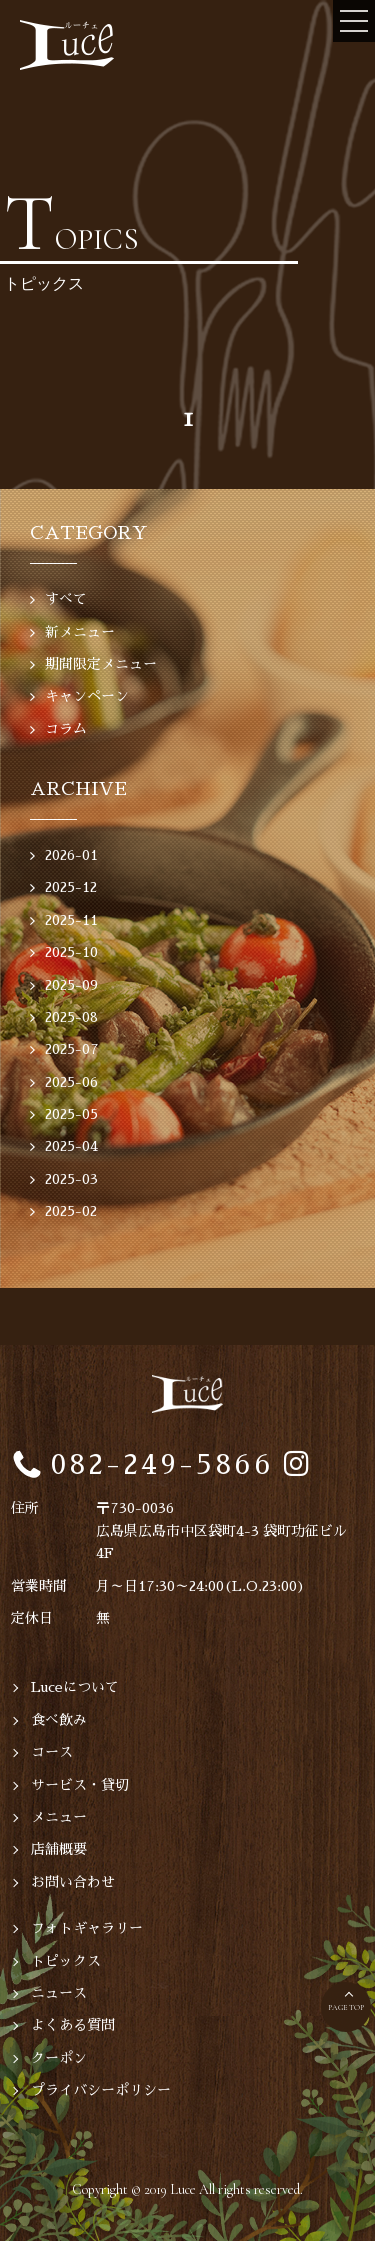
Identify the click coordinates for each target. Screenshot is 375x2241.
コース (52, 1752)
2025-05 (71, 1114)
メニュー (59, 1817)
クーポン (59, 2058)
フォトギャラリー (87, 1928)
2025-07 (72, 1049)
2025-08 (71, 1017)
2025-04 (71, 1146)
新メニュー (80, 632)
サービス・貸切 (80, 1785)
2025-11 (71, 920)
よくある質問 (73, 2025)
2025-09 (71, 985)
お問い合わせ (73, 1882)
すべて (66, 599)
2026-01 (71, 855)
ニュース (59, 1993)
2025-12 (71, 887)
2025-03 (71, 1179)
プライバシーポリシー (101, 2090)
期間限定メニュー (101, 664)
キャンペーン (87, 696)
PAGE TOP (346, 2007)
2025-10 (71, 952)
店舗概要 (59, 1849)
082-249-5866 (162, 1465)
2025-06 (71, 1082)
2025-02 (71, 1211)
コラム (66, 729)
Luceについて (75, 1687)
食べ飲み (59, 1720)
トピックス (66, 1961)
